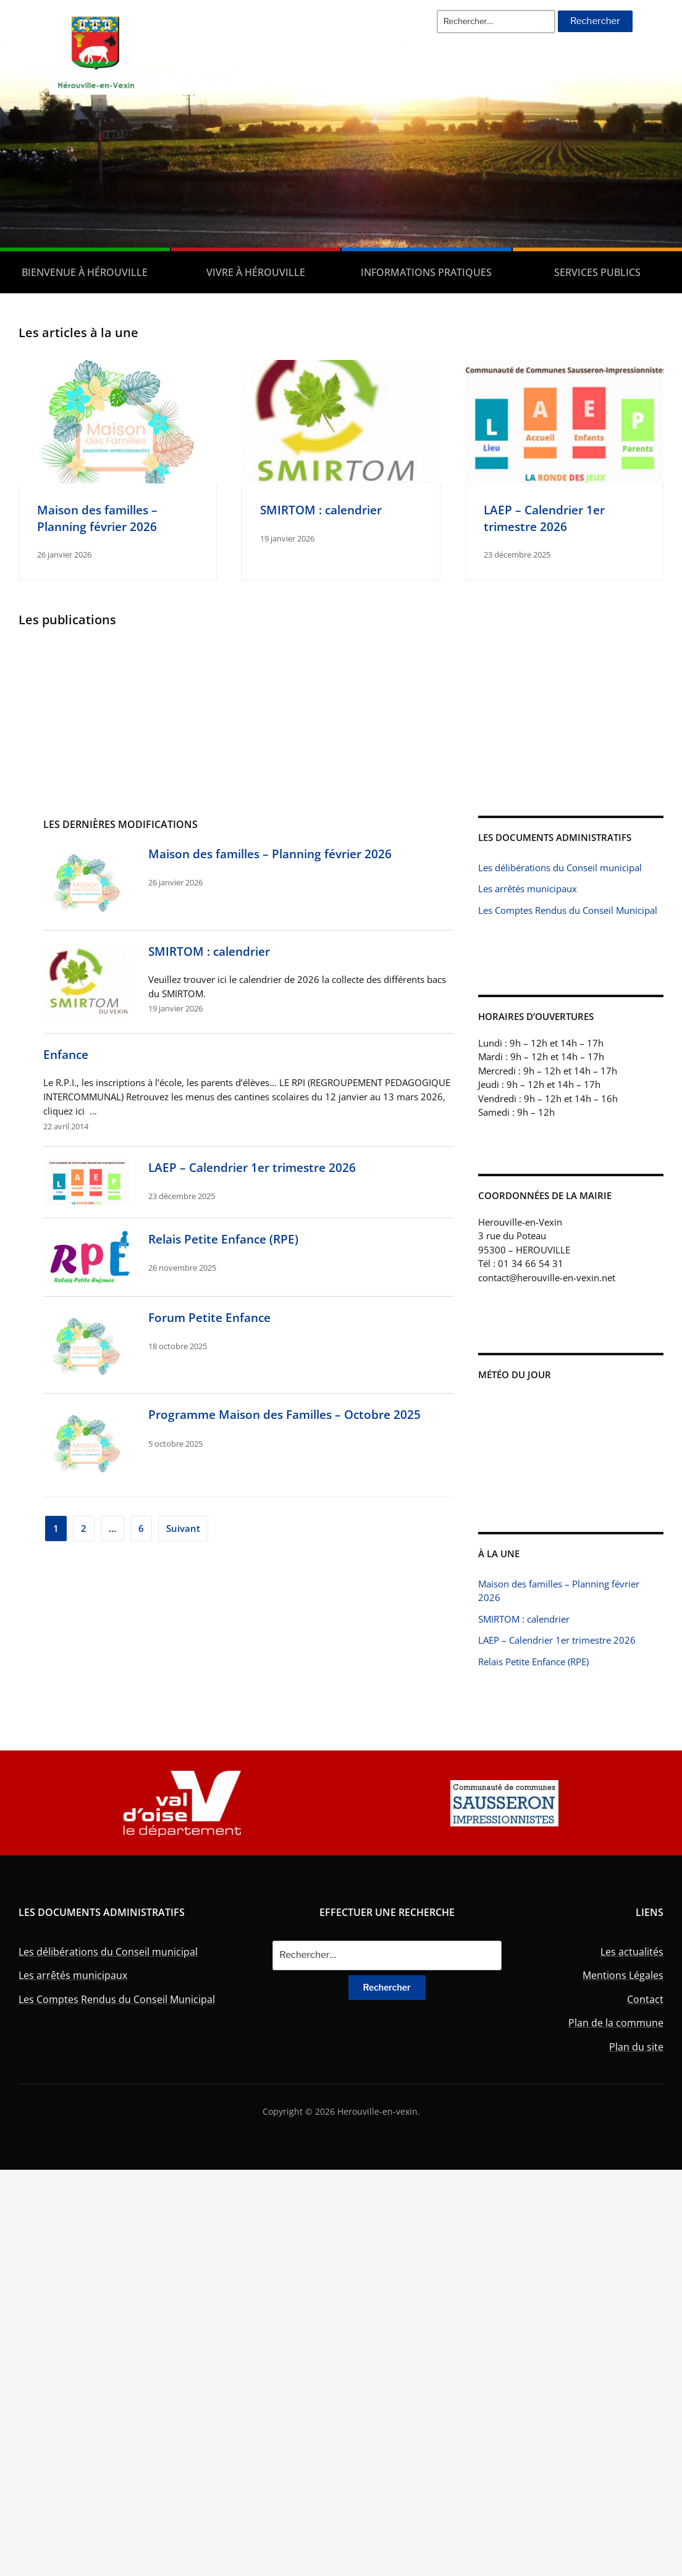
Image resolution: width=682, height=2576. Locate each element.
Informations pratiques (426, 272)
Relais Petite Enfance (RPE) (223, 1239)
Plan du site (636, 2047)
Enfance (65, 1054)
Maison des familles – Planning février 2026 (97, 517)
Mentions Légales (623, 1975)
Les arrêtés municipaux (527, 888)
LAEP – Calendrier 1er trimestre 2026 (544, 517)
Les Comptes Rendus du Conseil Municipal (567, 910)
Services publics (597, 272)
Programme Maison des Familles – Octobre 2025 (284, 1414)
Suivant (183, 1528)
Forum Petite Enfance (209, 1317)
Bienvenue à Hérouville (85, 272)
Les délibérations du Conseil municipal (560, 867)
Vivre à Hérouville (255, 272)
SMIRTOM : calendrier (321, 509)
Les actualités (631, 1952)
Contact (645, 1999)
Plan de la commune (615, 2023)
